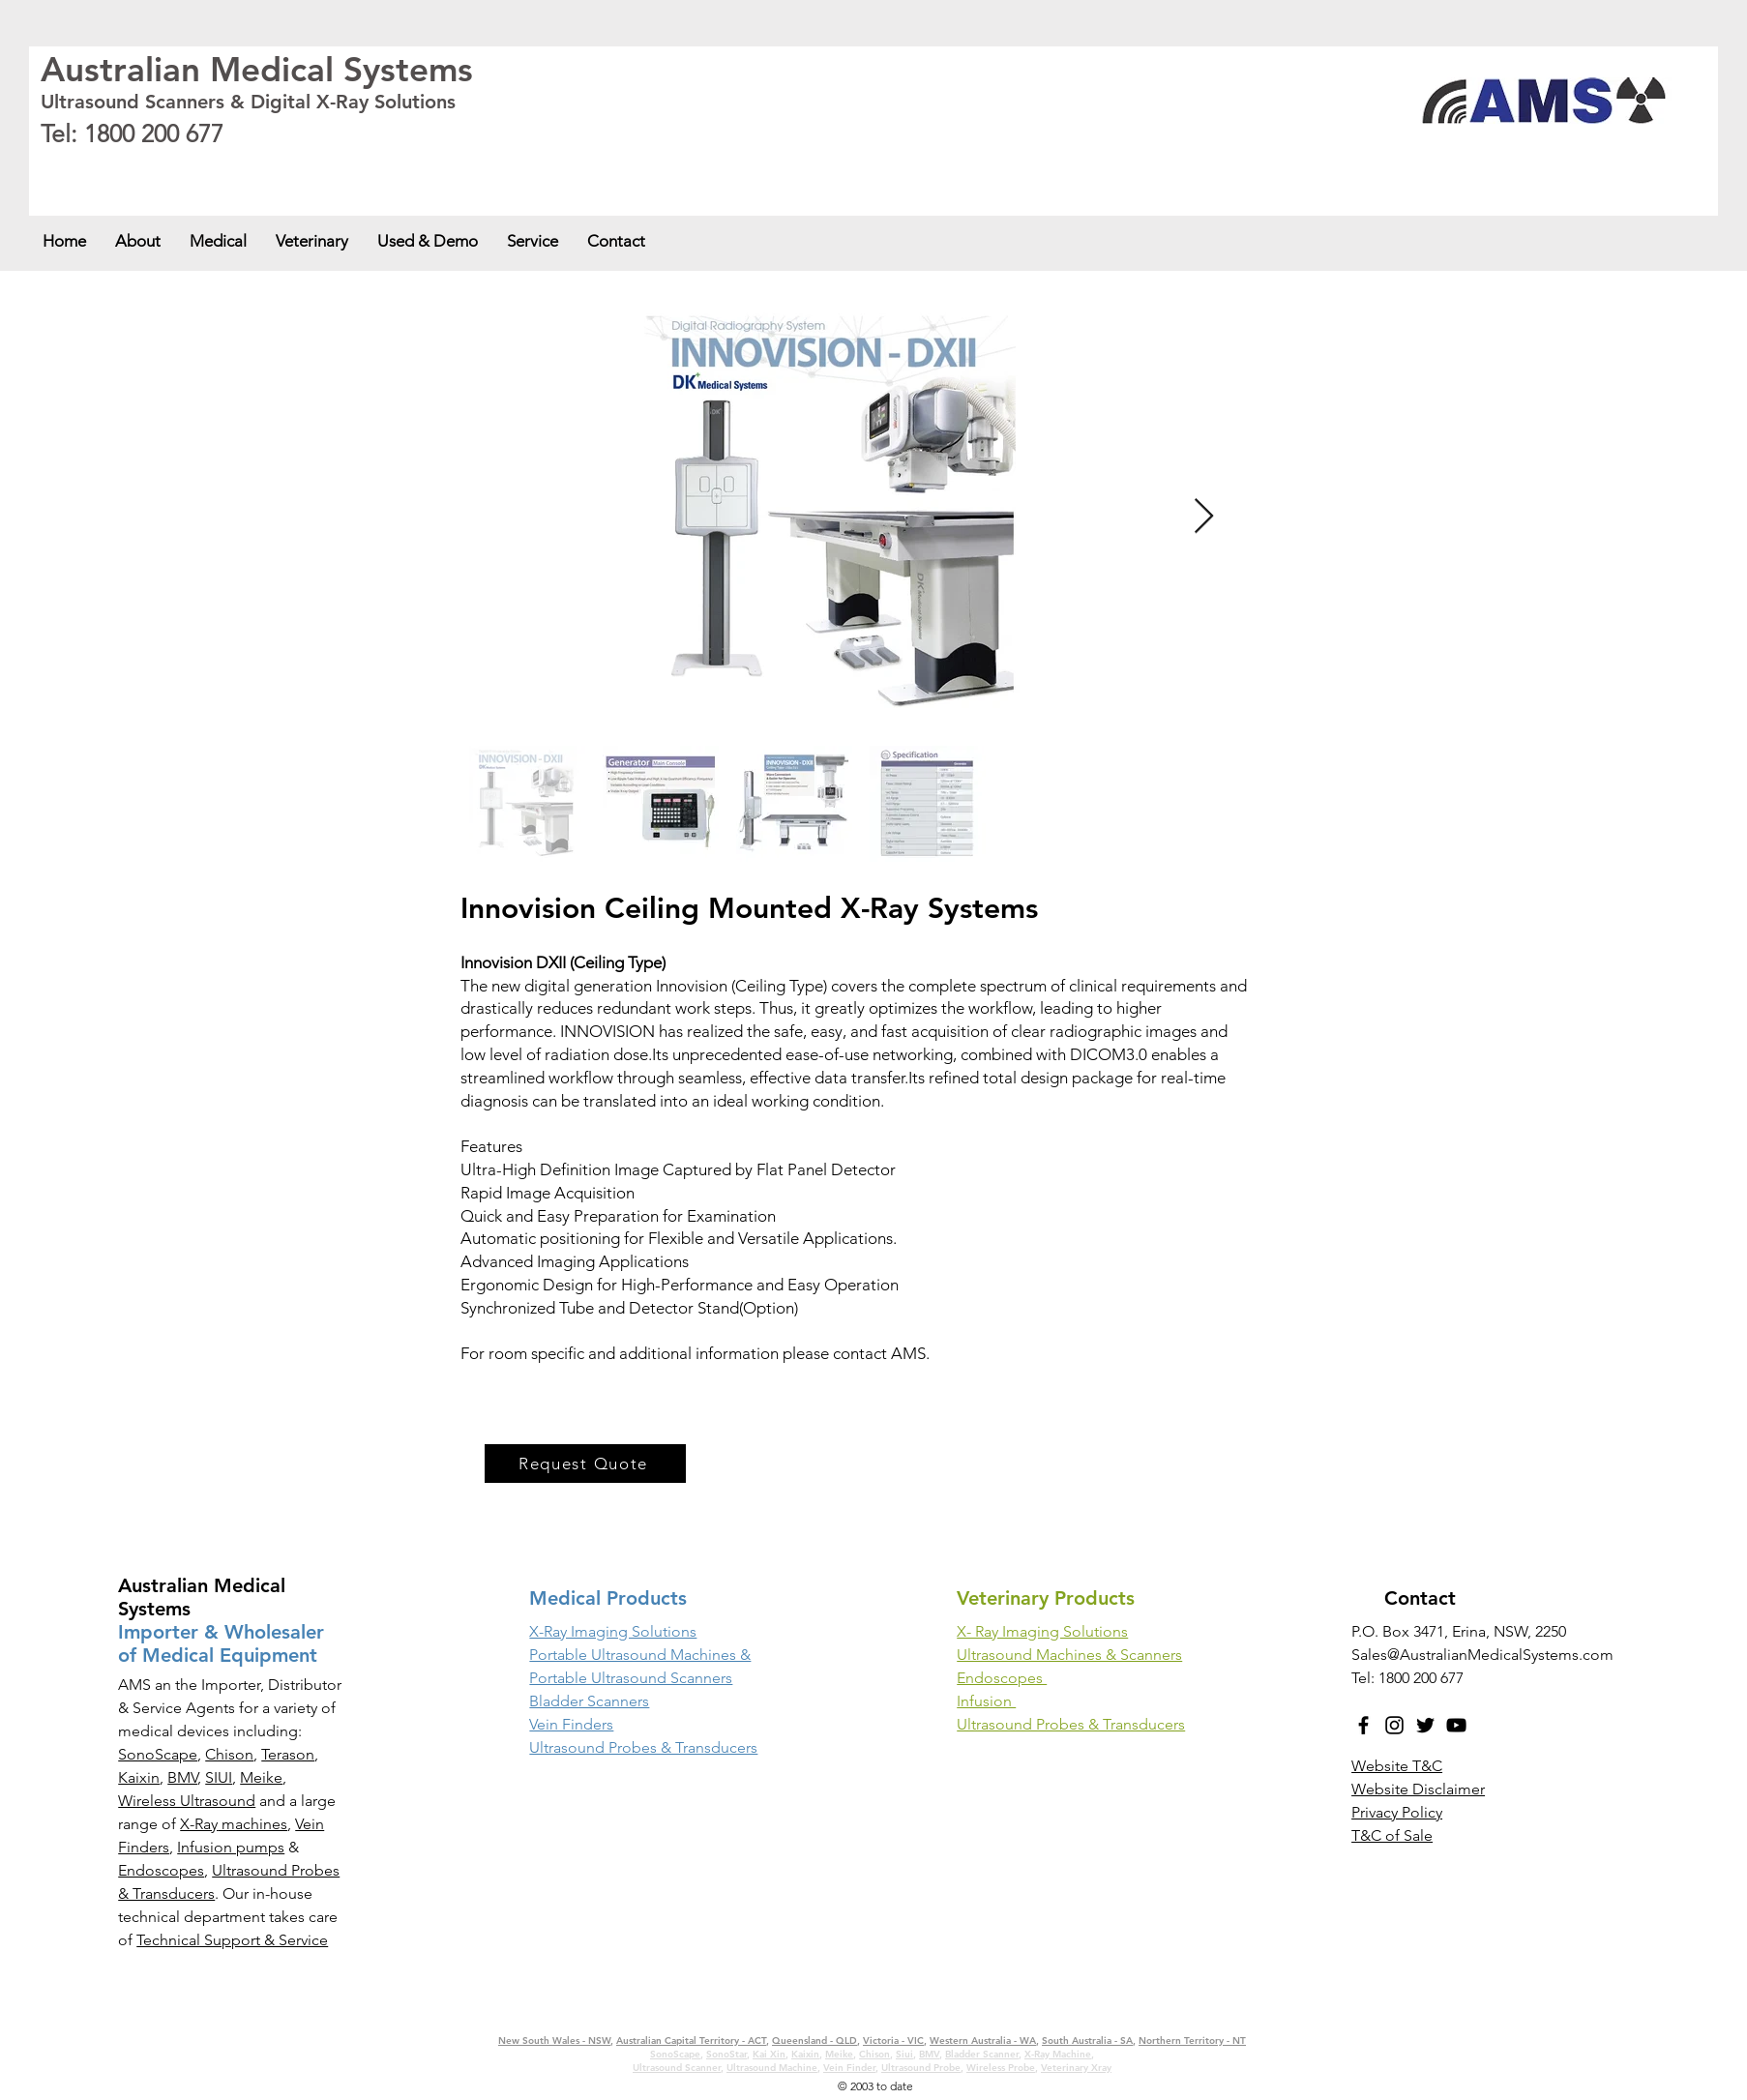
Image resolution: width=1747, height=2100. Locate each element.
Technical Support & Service (232, 1940)
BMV (182, 1777)
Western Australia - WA (525, 167)
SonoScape (157, 1754)
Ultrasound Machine (771, 2067)
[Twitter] (1425, 1725)
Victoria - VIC (435, 167)
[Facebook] (1363, 1725)
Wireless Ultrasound (186, 1800)
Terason (287, 1754)
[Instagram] (1394, 1725)
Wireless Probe (1000, 2067)
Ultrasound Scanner (677, 2067)
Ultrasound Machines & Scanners (1069, 1654)
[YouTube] (1456, 1725)
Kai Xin (769, 2054)
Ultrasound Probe (921, 2067)
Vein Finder (849, 2067)
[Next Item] (1204, 517)
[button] (218, 241)
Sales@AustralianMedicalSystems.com (1482, 1654)
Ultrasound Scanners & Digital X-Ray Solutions (248, 101)
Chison (229, 1754)
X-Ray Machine (1057, 2054)
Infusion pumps (230, 1847)
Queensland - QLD (357, 167)
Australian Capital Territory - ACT (234, 167)
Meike (261, 1777)
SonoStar (726, 2054)
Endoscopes (161, 1870)
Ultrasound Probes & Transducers (1071, 1724)
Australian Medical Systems (257, 69)
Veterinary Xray (1076, 2067)
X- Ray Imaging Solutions (1042, 1631)
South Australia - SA (629, 167)
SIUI (218, 1777)
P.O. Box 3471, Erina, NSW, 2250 (1458, 1631)
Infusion (986, 1701)
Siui (904, 2054)
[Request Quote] (585, 1463)
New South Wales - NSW (97, 167)
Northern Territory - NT (1192, 2040)
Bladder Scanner (982, 2054)
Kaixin (139, 1777)
